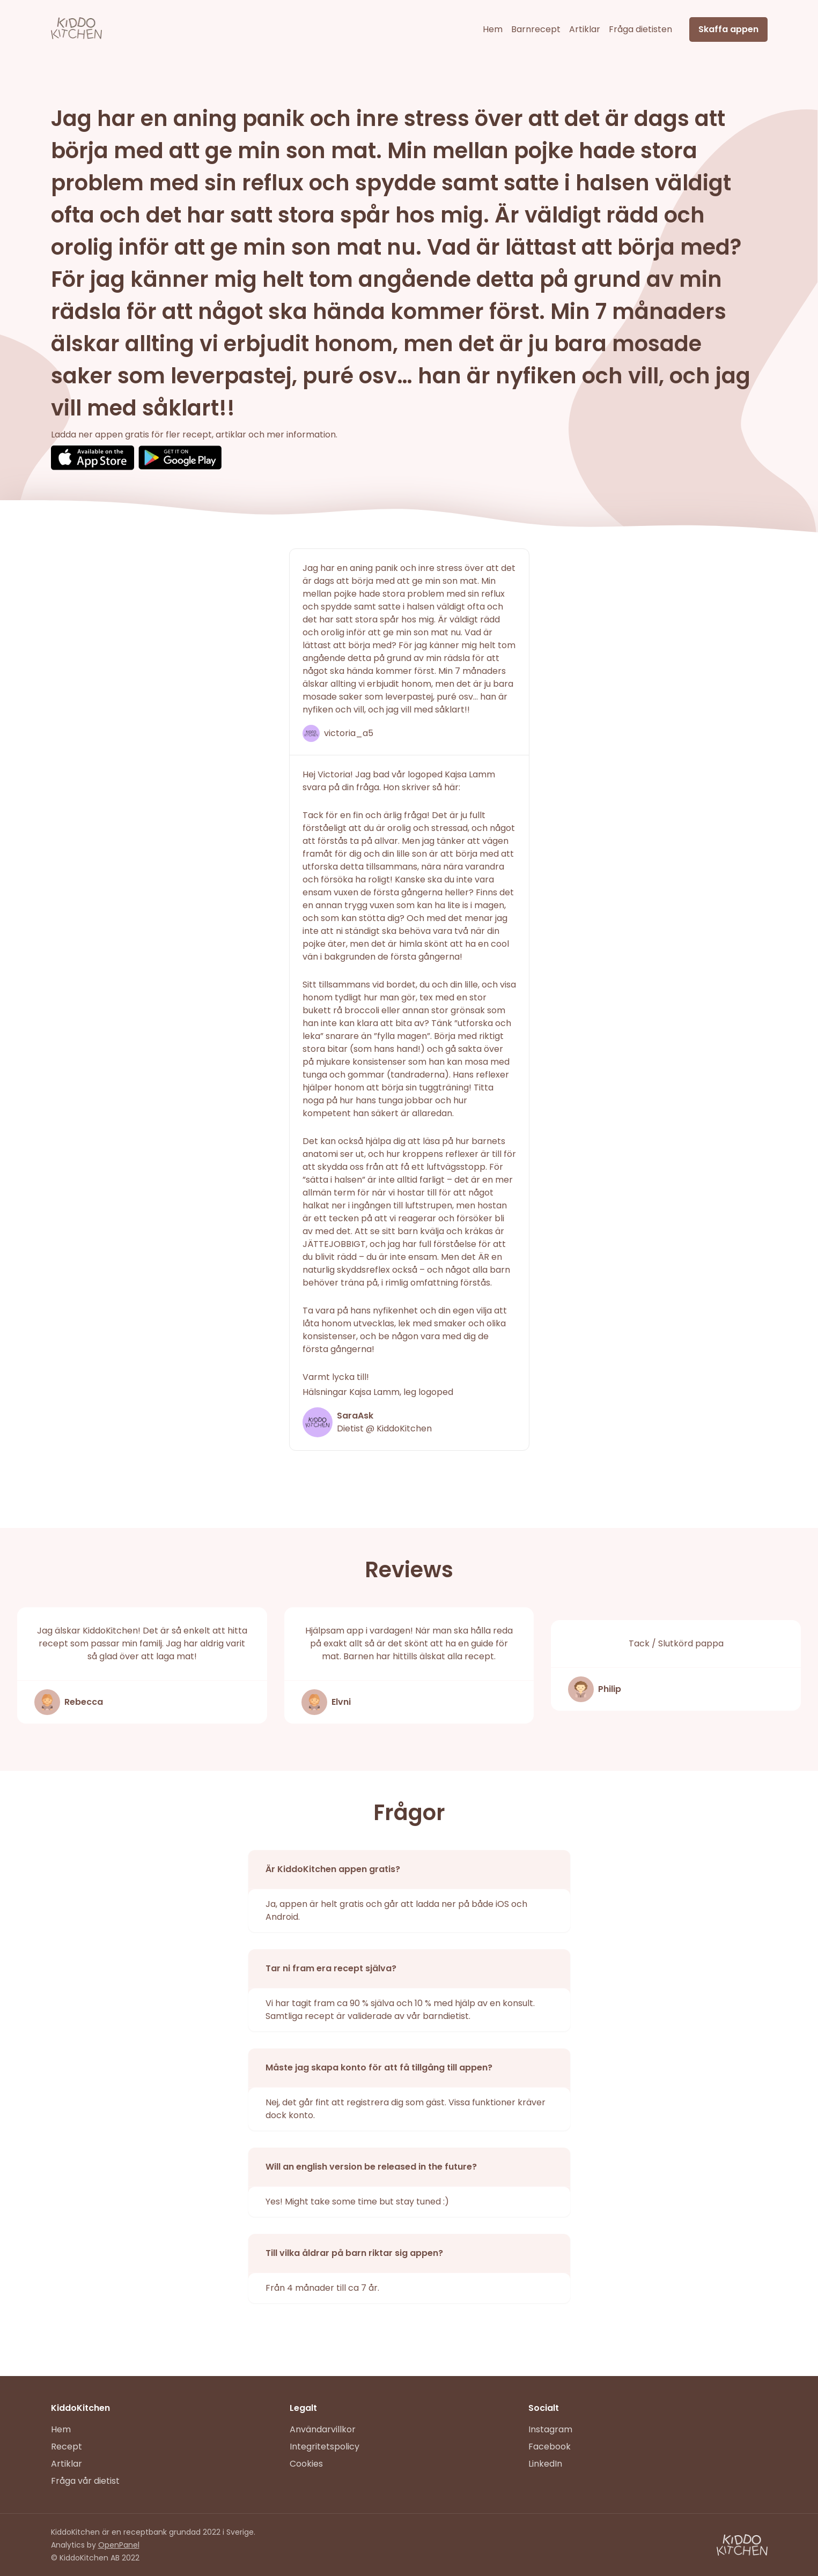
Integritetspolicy (324, 2446)
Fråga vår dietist (85, 2481)
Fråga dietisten (640, 29)
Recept (66, 2446)
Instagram (550, 2429)
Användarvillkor (323, 2429)
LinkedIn (545, 2464)
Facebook (549, 2446)
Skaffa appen (728, 29)
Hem (493, 29)
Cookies (306, 2464)
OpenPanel (118, 2545)
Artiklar (584, 29)
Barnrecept (536, 29)
